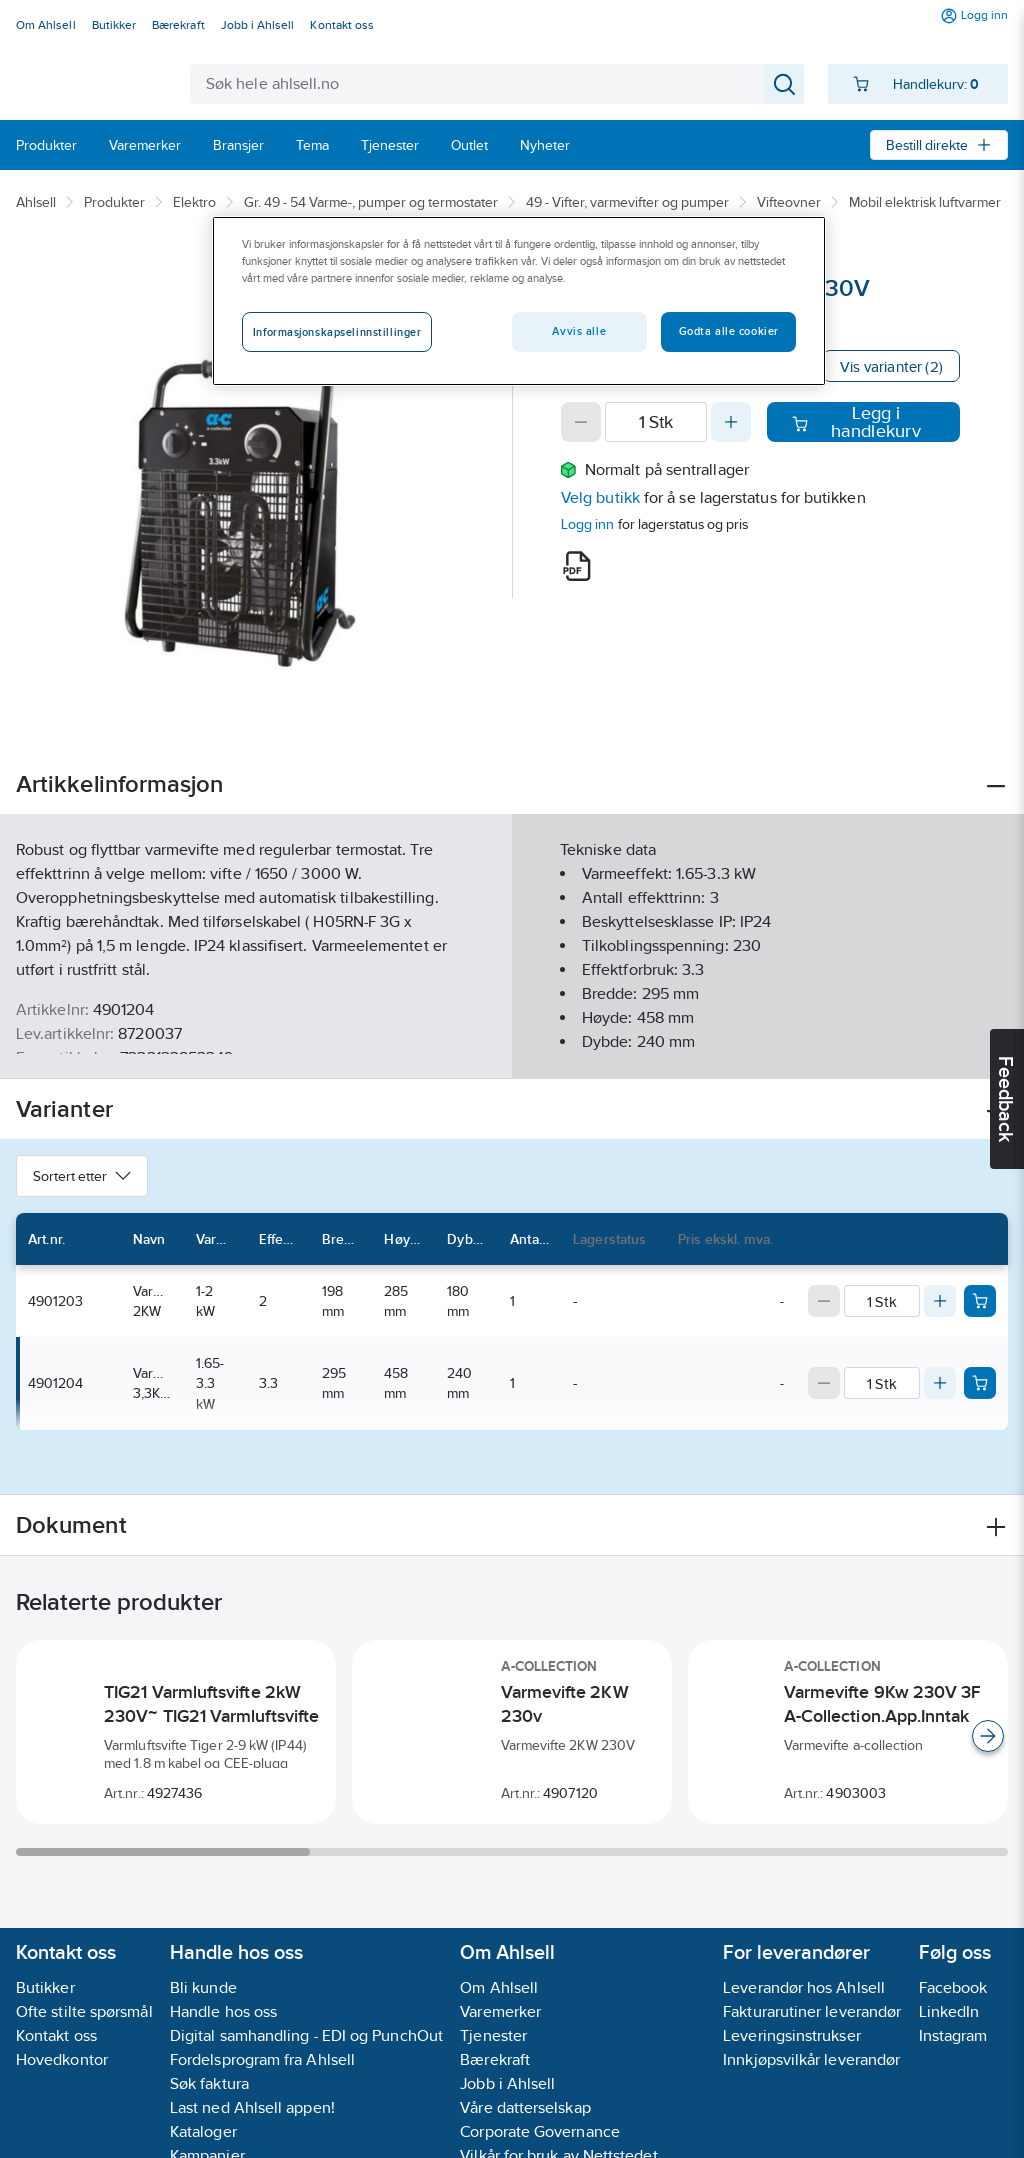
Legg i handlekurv (856, 422)
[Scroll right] (988, 1736)
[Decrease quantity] (581, 422)
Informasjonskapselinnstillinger (337, 332)
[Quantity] (656, 422)
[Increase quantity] (731, 422)
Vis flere (512, 1046)
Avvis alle (579, 331)
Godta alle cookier (729, 331)
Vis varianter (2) (891, 366)
